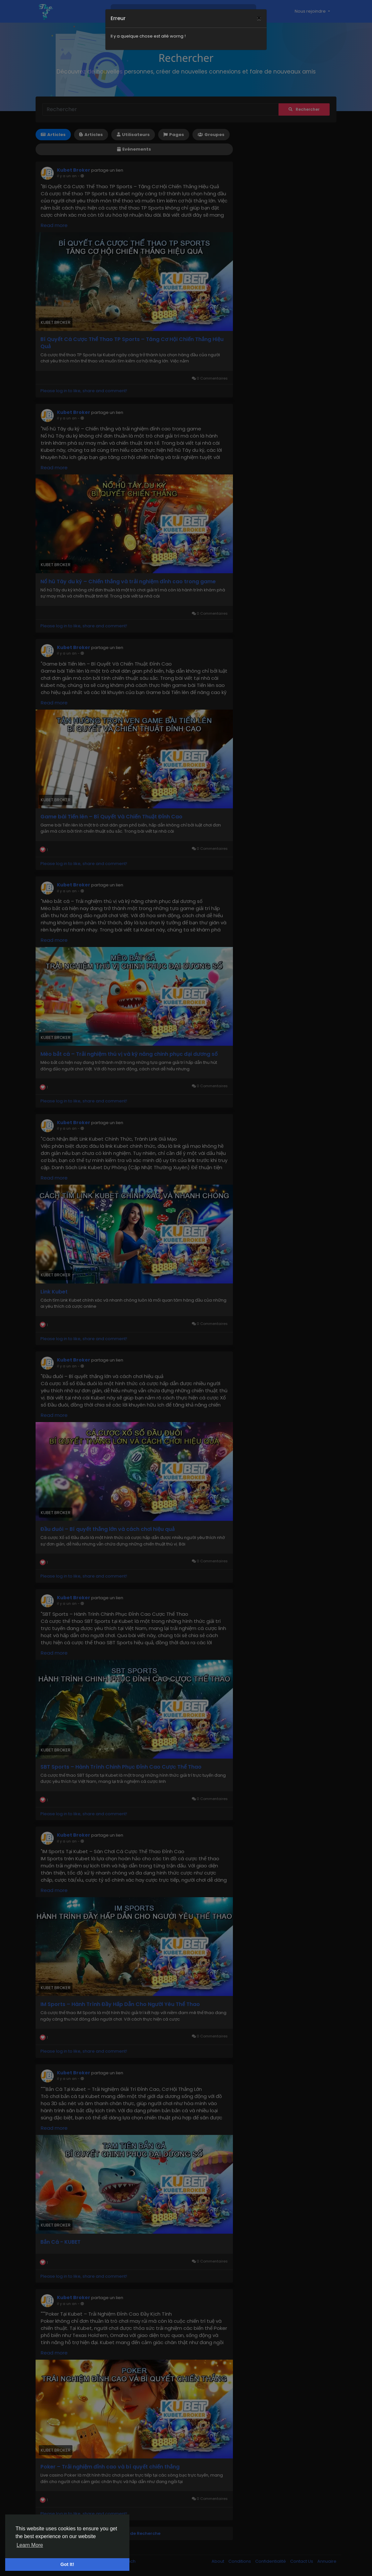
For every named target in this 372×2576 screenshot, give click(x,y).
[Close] (259, 14)
